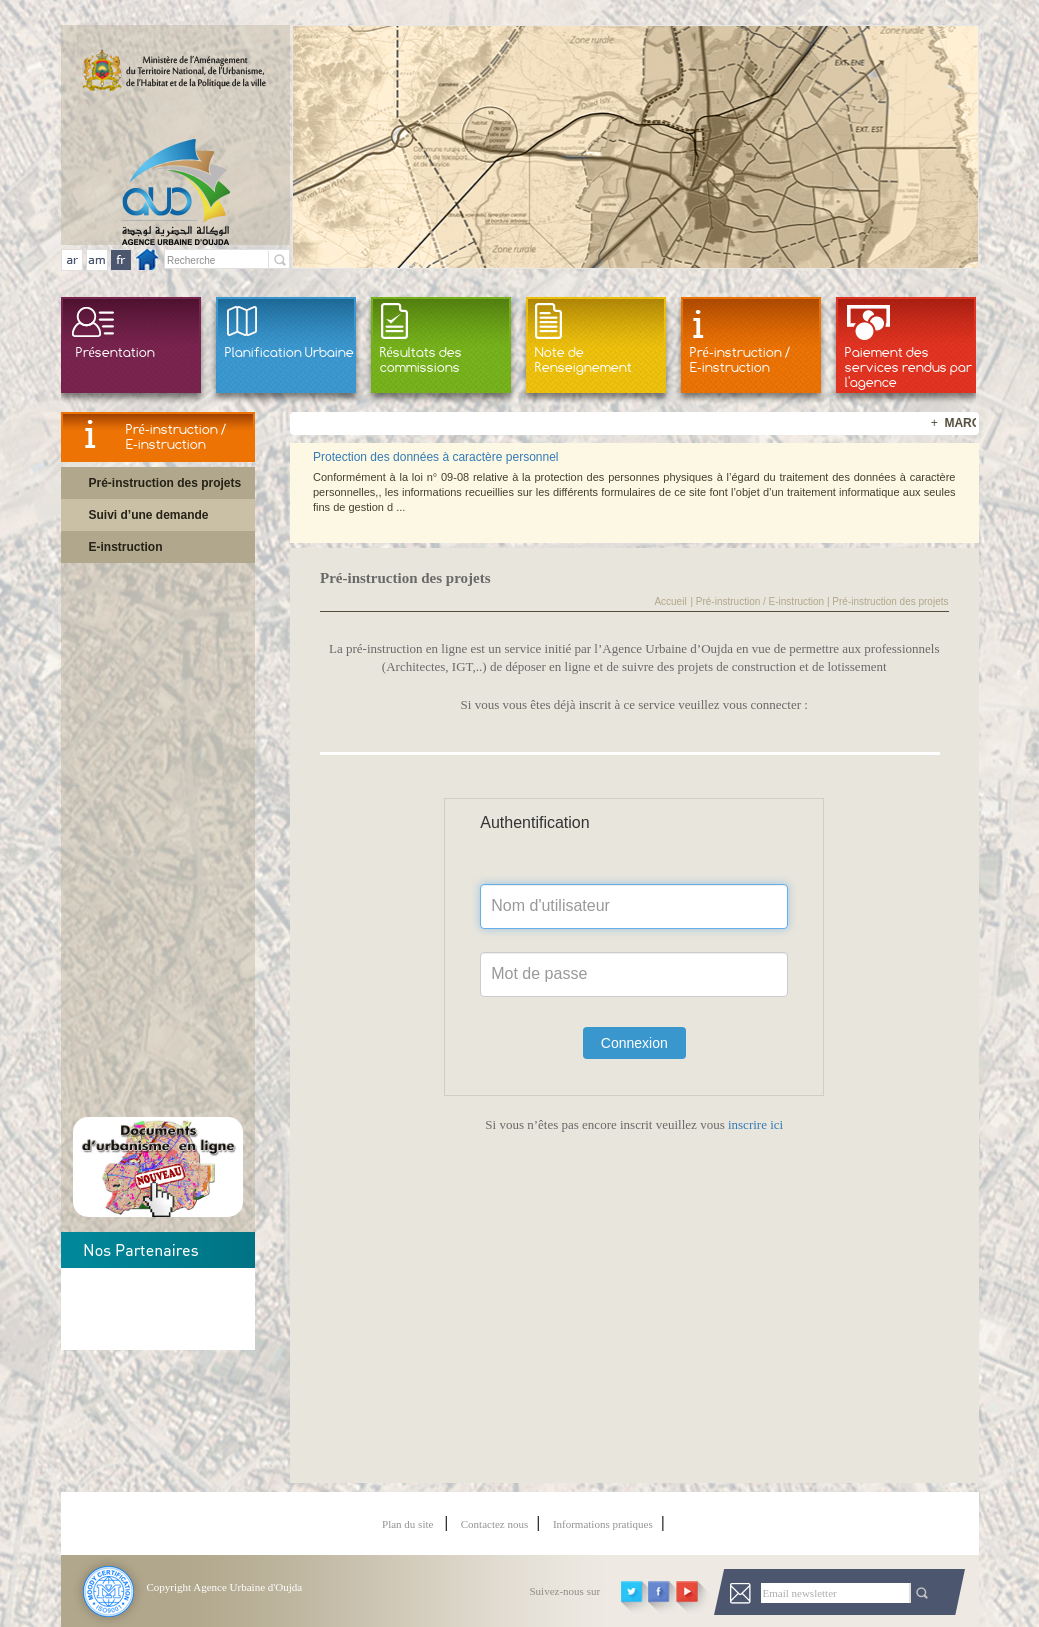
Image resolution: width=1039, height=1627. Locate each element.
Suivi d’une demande (149, 515)
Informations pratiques (603, 1524)
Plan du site (409, 1524)
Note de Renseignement (583, 359)
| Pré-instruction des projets (886, 601)
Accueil (670, 601)
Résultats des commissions (421, 359)
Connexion (634, 1043)
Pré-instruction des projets (165, 483)
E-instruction (126, 547)
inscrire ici (754, 1124)
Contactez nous (495, 1524)
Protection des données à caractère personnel (436, 457)
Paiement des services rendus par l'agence (908, 367)
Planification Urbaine (289, 352)
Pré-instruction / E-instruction (740, 359)
